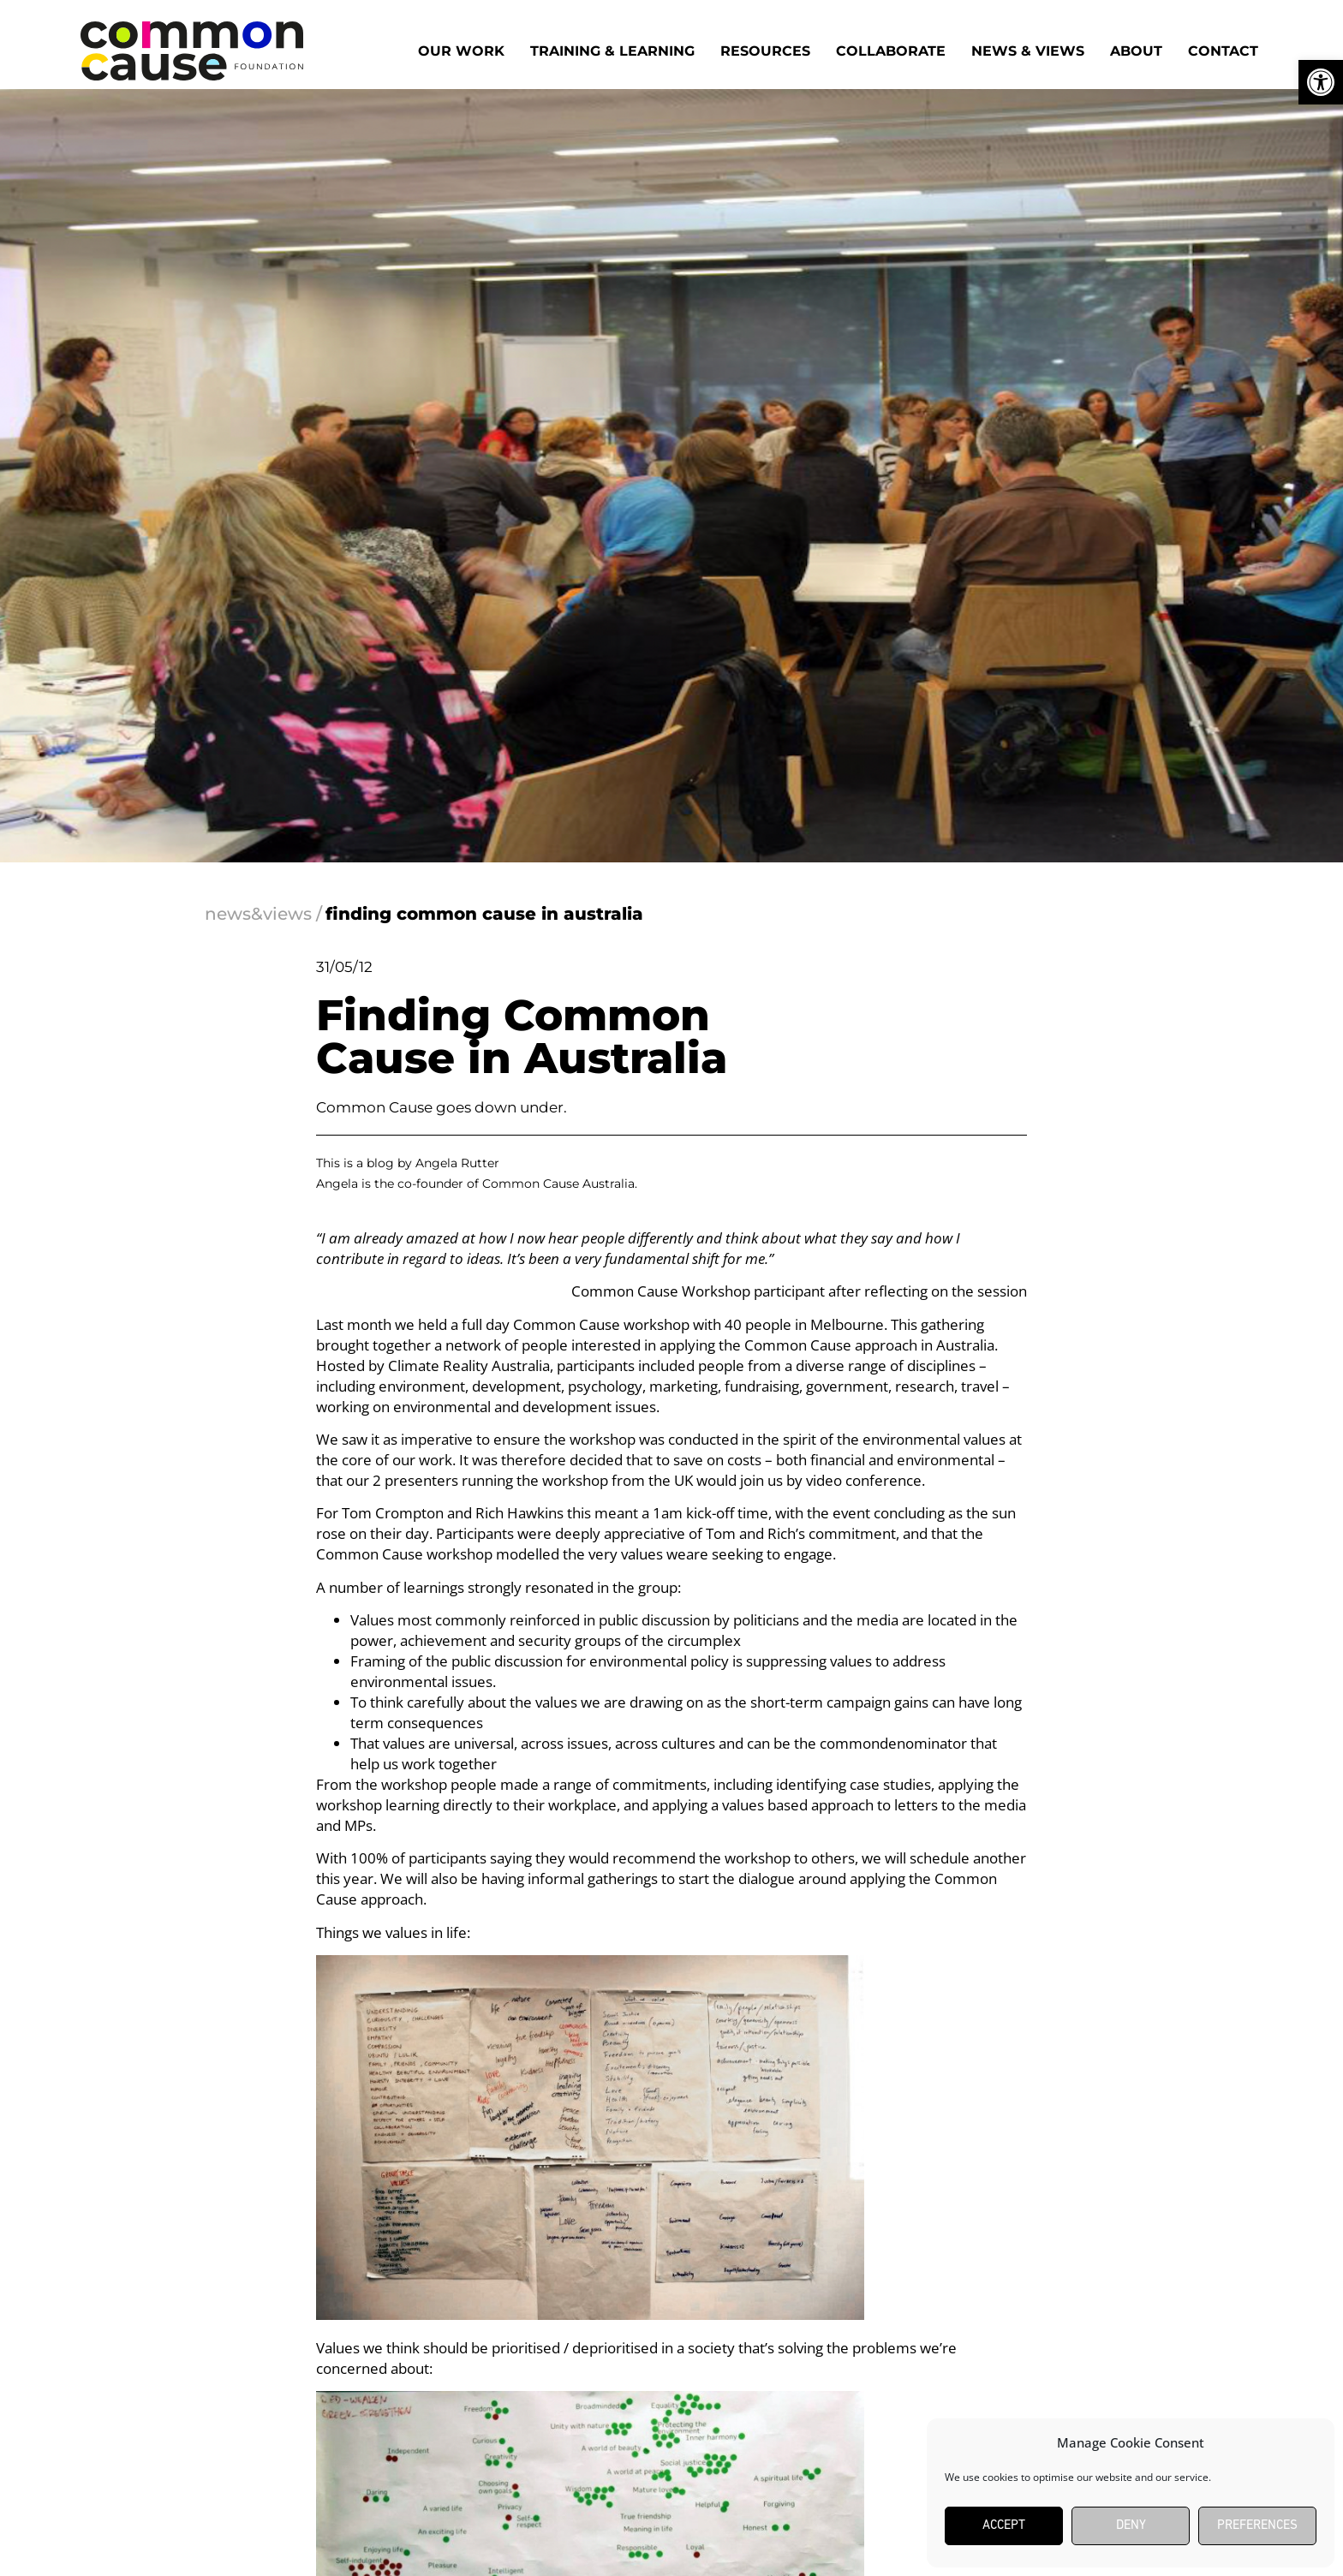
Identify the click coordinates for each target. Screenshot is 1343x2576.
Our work (461, 51)
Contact (1223, 51)
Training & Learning (612, 51)
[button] (1320, 82)
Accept (1003, 2525)
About (1136, 51)
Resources (765, 51)
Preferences (1257, 2525)
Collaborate (891, 51)
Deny (1131, 2525)
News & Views (1027, 51)
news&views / (263, 913)
